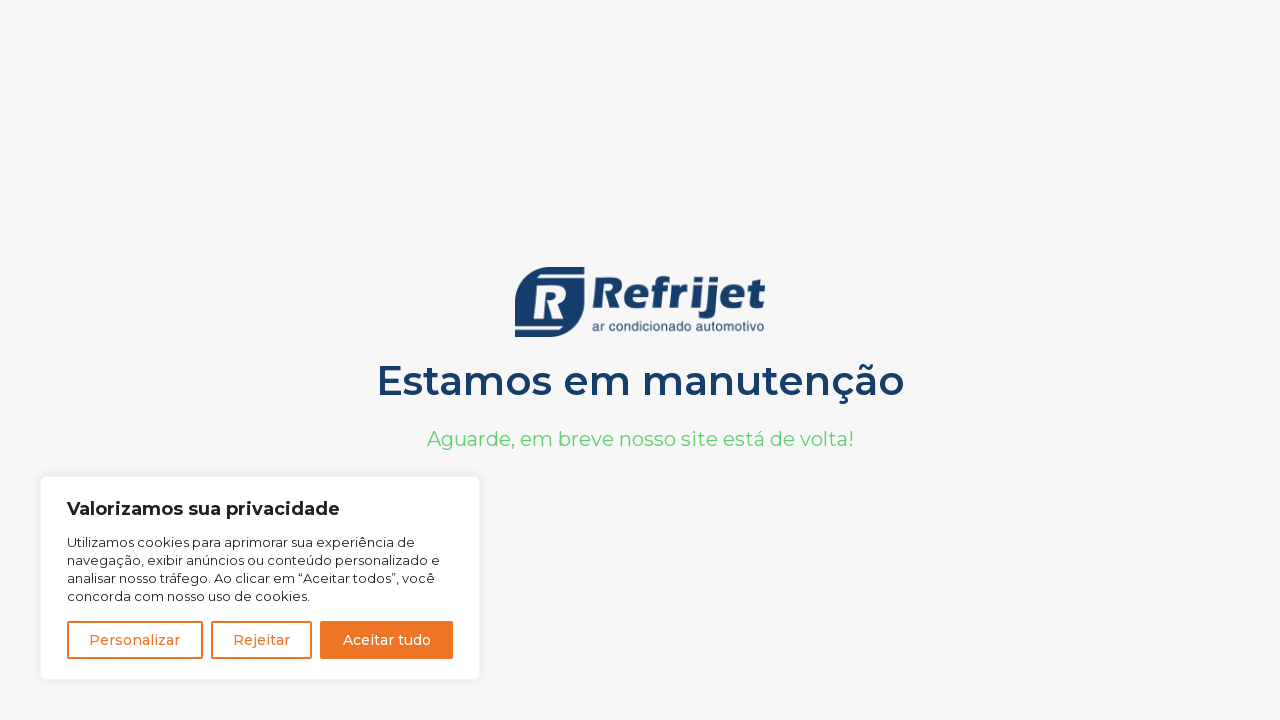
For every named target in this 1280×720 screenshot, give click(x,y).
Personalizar (134, 640)
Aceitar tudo (387, 640)
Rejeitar (261, 640)
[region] (260, 578)
